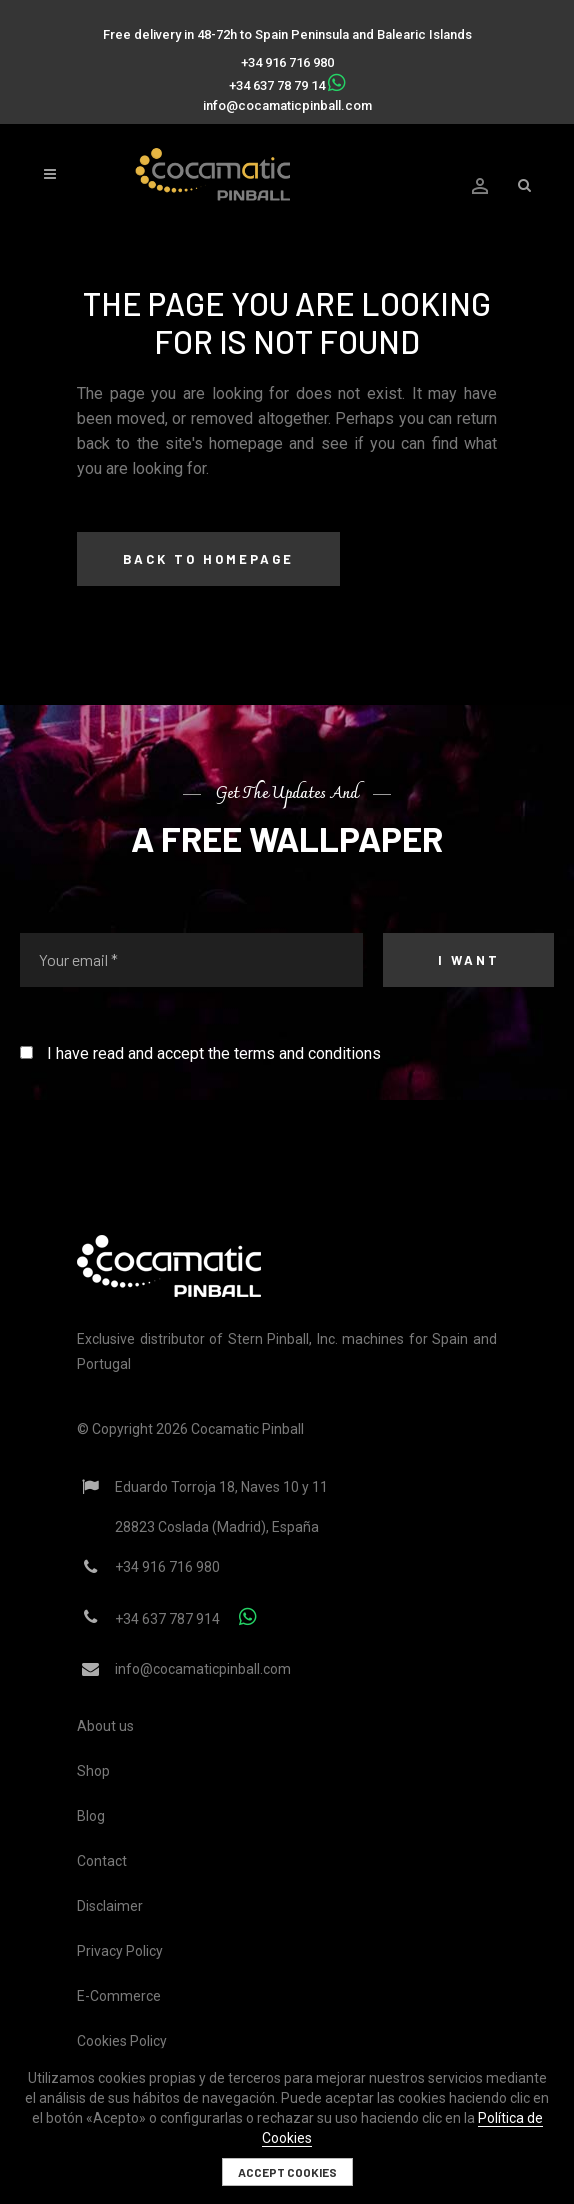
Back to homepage (208, 559)
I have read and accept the (200, 1053)
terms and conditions (307, 1053)
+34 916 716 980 (287, 62)
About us (105, 1726)
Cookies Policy (122, 2041)
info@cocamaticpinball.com (287, 105)
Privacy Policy (120, 1951)
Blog (91, 1816)
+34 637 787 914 (167, 1619)
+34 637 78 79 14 (277, 85)
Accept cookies (287, 2172)
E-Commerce (119, 1996)
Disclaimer (110, 1906)
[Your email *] (191, 960)
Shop (93, 1771)
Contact (102, 1861)
